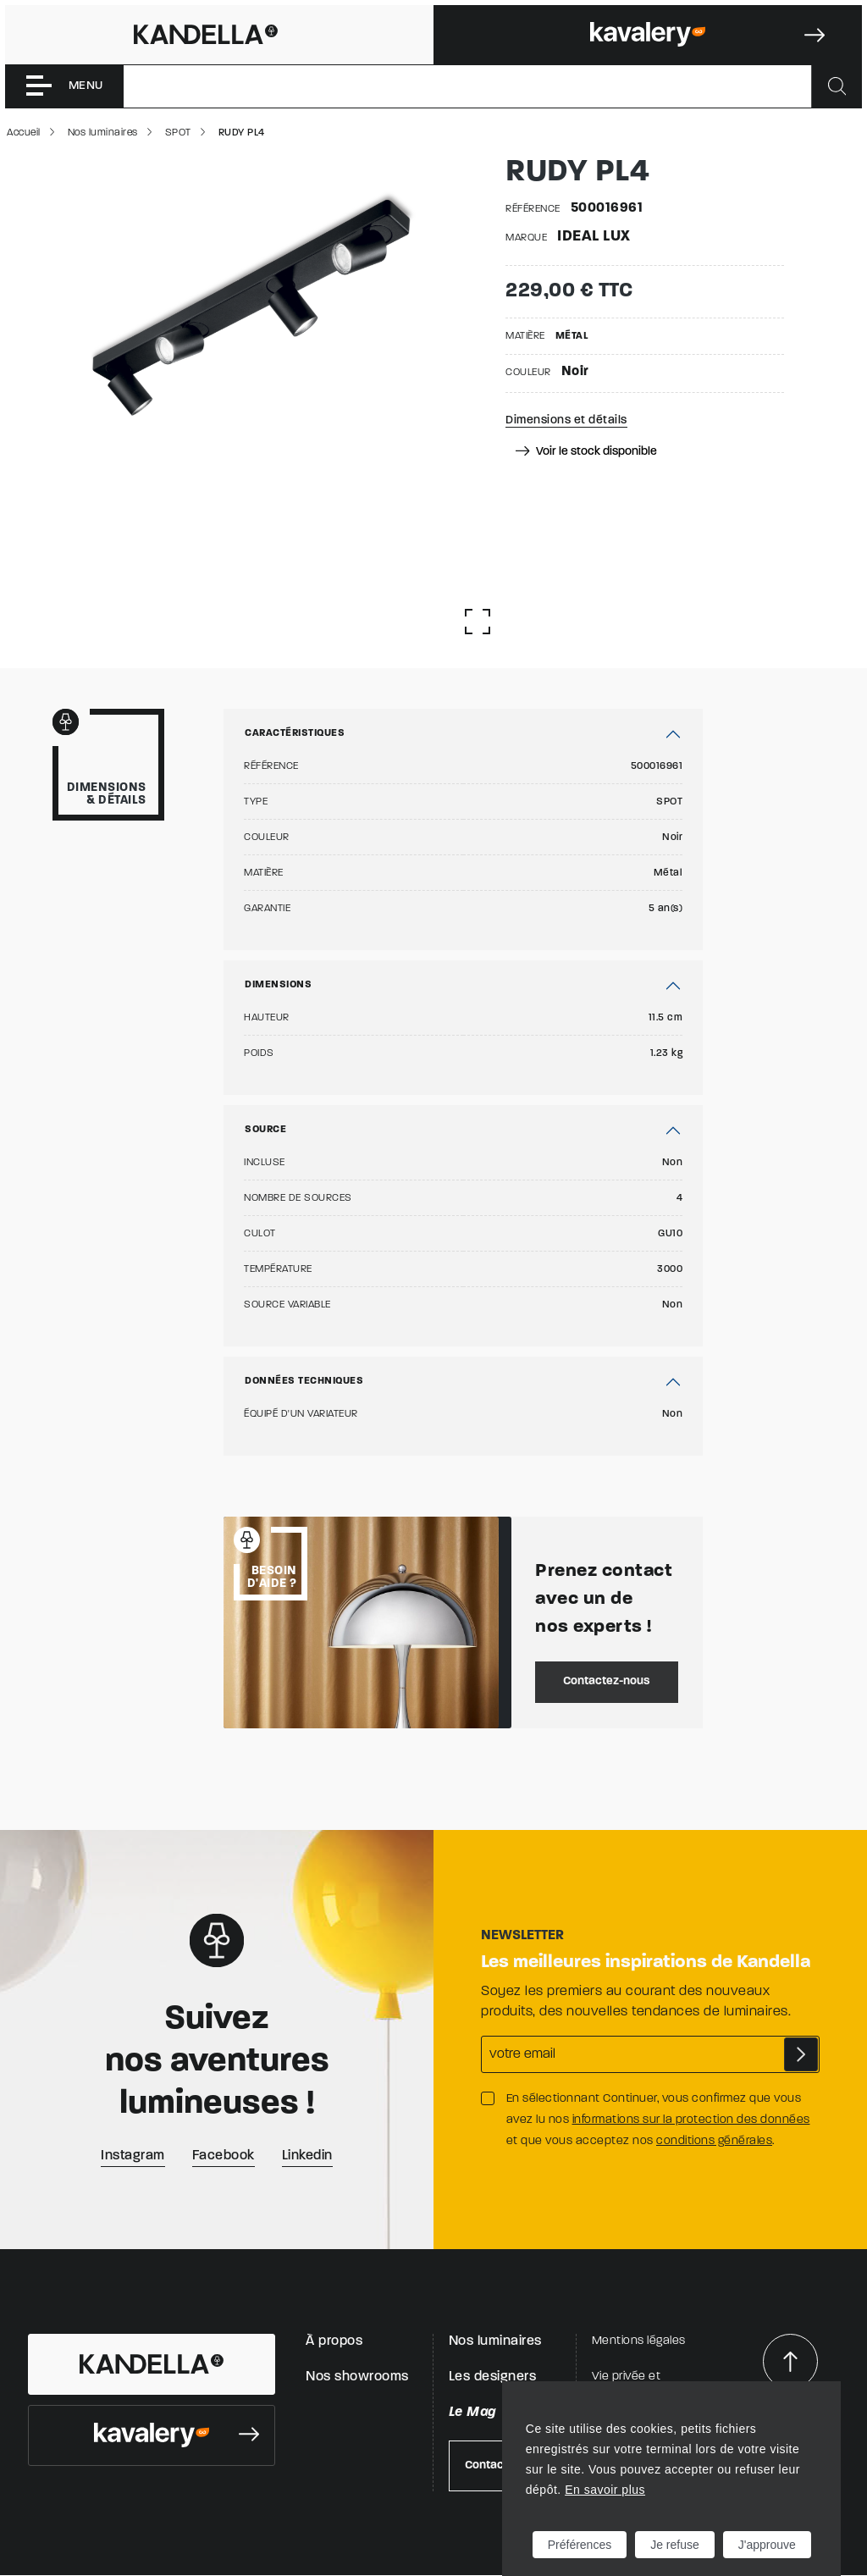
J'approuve (767, 2544)
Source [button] (265, 1130)
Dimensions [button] (278, 985)
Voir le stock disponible (586, 451)
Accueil (24, 133)
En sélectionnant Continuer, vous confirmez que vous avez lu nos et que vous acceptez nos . (658, 2120)
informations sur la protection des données (691, 2120)
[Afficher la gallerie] (477, 621)
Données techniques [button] (304, 1381)
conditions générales (714, 2141)
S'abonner (801, 2054)
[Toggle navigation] (64, 86)
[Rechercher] (836, 86)
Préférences (579, 2544)
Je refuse (674, 2544)
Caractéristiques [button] (295, 733)
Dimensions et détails (566, 420)
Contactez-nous (606, 1681)
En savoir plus (605, 2489)
